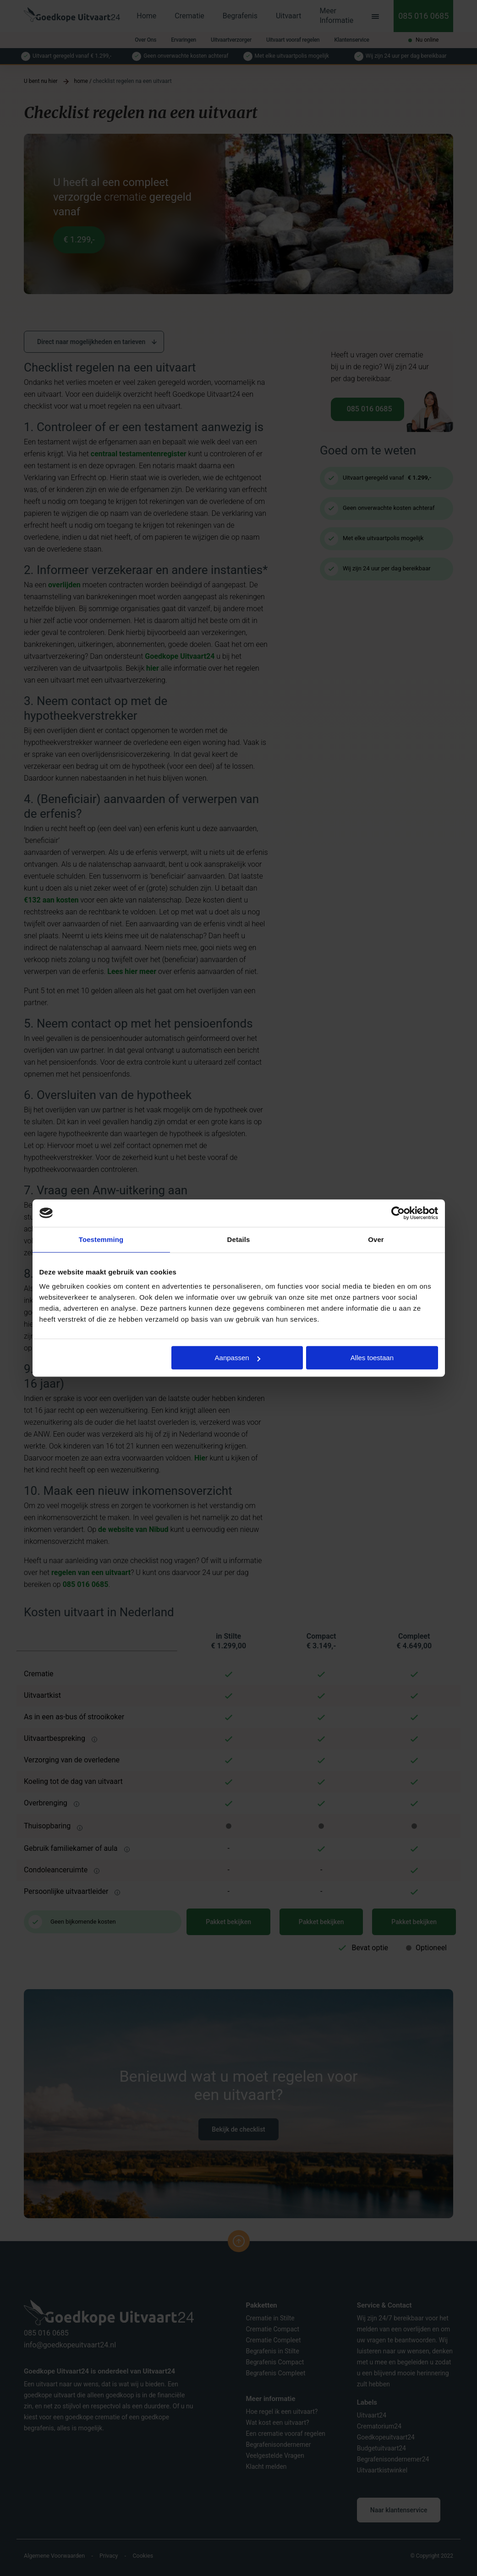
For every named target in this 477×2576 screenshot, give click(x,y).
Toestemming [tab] (101, 1239)
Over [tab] (376, 1239)
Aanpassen (237, 1358)
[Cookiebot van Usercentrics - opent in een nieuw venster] (398, 1213)
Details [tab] (238, 1239)
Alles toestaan (372, 1358)
